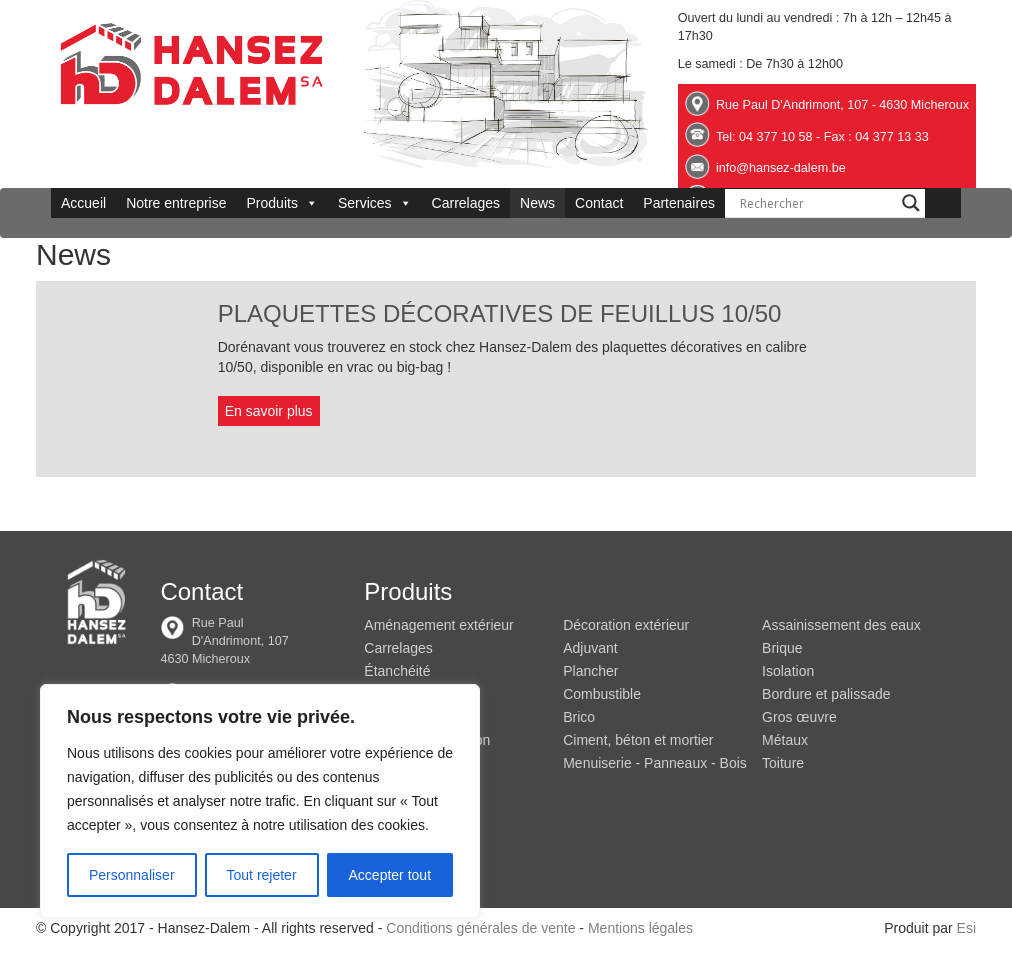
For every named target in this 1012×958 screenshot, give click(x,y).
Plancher (590, 671)
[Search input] (816, 203)
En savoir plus (269, 411)
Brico (579, 717)
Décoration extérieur (626, 625)
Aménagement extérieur (438, 625)
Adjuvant (590, 648)
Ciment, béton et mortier (638, 740)
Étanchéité (397, 671)
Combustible (602, 694)
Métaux (785, 740)
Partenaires (679, 203)
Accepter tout (390, 875)
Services (375, 203)
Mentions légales (640, 928)
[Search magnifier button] (911, 203)
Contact (599, 203)
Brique (782, 648)
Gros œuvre (799, 717)
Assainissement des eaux (841, 625)
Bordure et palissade (826, 694)
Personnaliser (132, 875)
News (537, 203)
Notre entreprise (176, 203)
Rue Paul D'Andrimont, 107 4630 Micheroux (224, 641)
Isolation (788, 671)
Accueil (83, 203)
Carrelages (466, 203)
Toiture (783, 763)
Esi (966, 928)
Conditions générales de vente (480, 928)
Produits (282, 203)
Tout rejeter (262, 875)
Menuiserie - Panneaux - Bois (655, 763)
